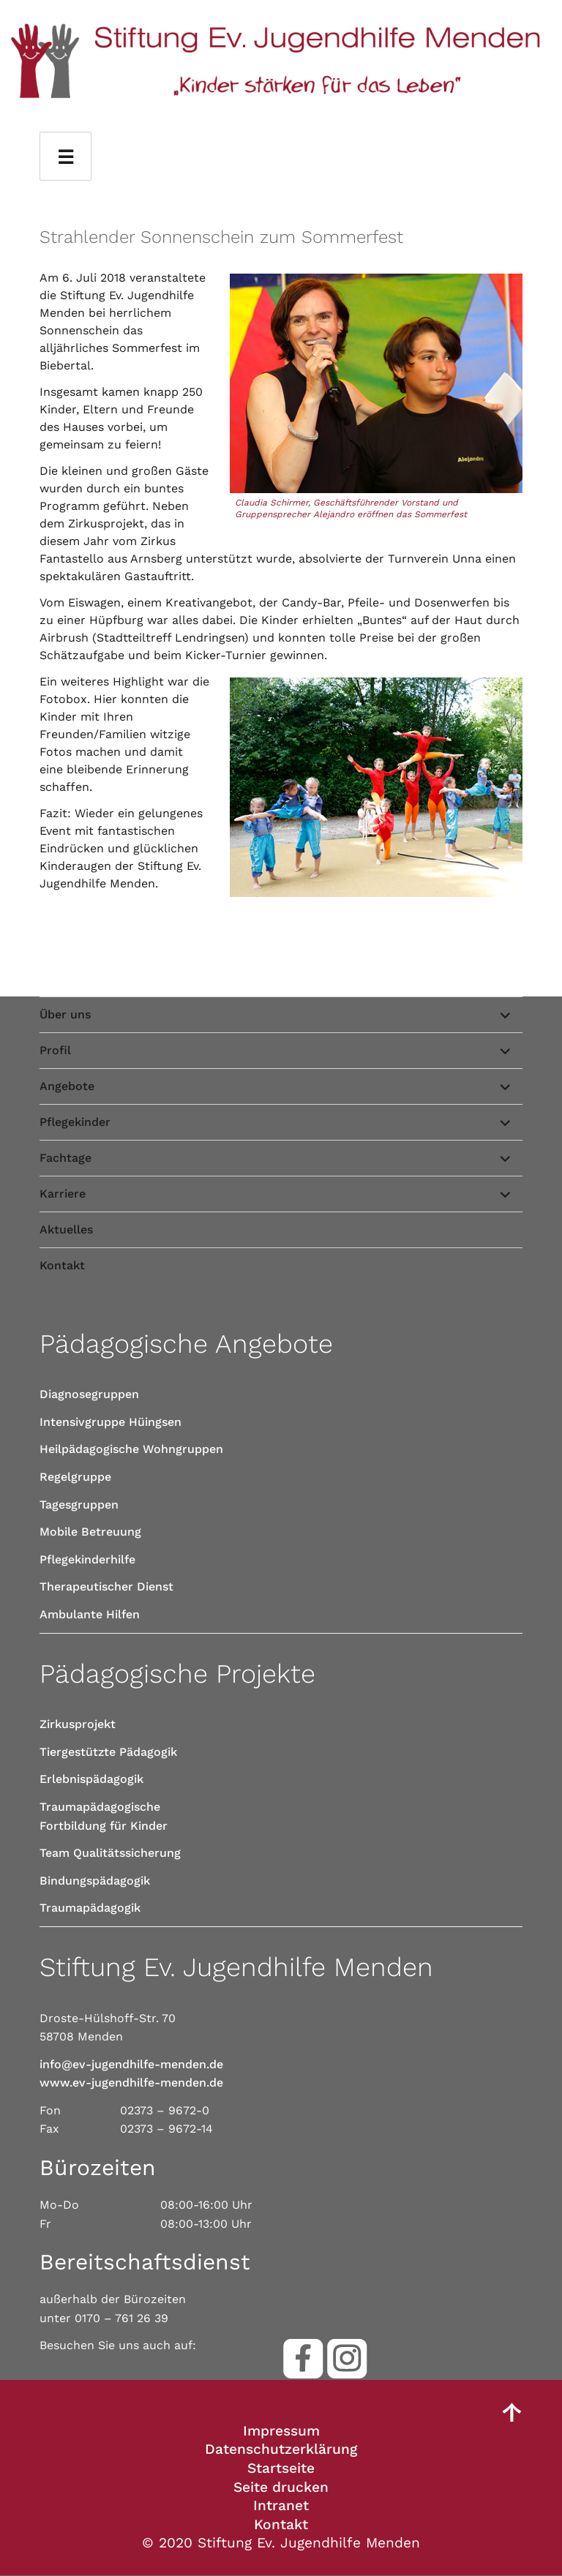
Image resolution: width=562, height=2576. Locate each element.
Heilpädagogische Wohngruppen (131, 1449)
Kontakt (62, 1265)
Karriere (63, 1194)
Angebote (67, 1086)
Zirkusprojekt (78, 1724)
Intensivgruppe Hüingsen (110, 1422)
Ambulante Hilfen (90, 1614)
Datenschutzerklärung (281, 2449)
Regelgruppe (75, 1477)
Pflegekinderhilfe (87, 1559)
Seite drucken (281, 2487)
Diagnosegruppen (89, 1394)
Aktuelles (66, 1229)
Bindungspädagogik (95, 1881)
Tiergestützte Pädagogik (108, 1752)
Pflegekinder (75, 1122)
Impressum (281, 2430)
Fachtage (65, 1158)
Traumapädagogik (90, 1908)
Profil (55, 1050)
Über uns (65, 1014)
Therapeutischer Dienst (106, 1586)
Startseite (281, 2468)
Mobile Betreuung (90, 1532)
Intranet (281, 2505)
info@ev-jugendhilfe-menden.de (131, 2064)
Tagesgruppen (79, 1505)
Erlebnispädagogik (91, 1779)
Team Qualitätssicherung (110, 1853)
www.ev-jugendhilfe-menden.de (131, 2082)
